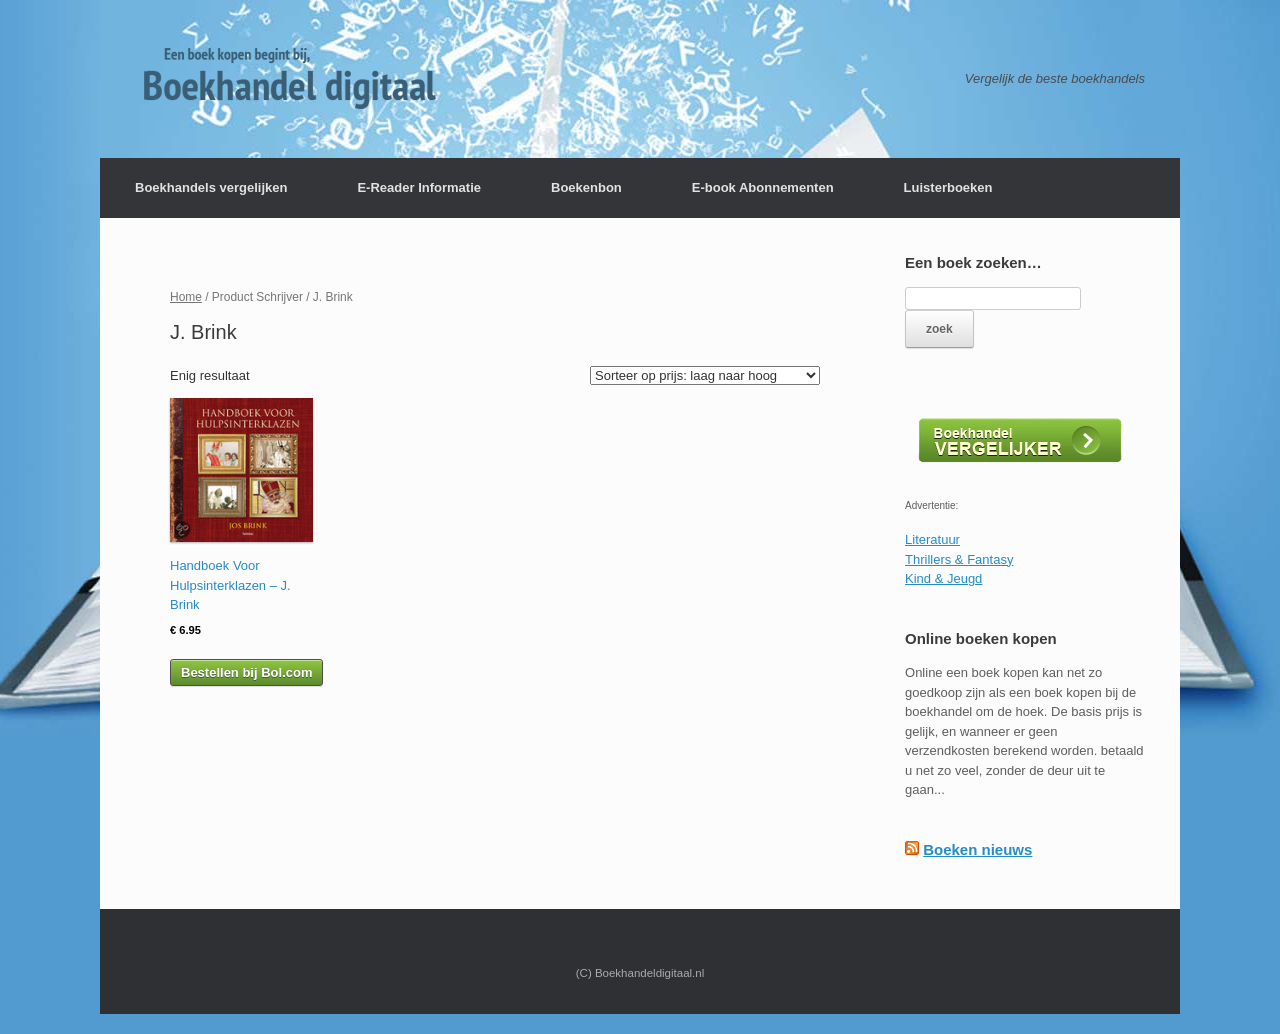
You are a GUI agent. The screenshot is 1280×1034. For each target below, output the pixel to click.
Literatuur (932, 539)
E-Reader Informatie (419, 187)
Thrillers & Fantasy (959, 559)
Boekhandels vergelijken (211, 187)
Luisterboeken (948, 187)
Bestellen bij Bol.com (246, 672)
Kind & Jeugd (943, 578)
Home (186, 297)
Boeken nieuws (977, 849)
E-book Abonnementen (763, 187)
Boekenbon (586, 187)
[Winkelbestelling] (705, 375)
